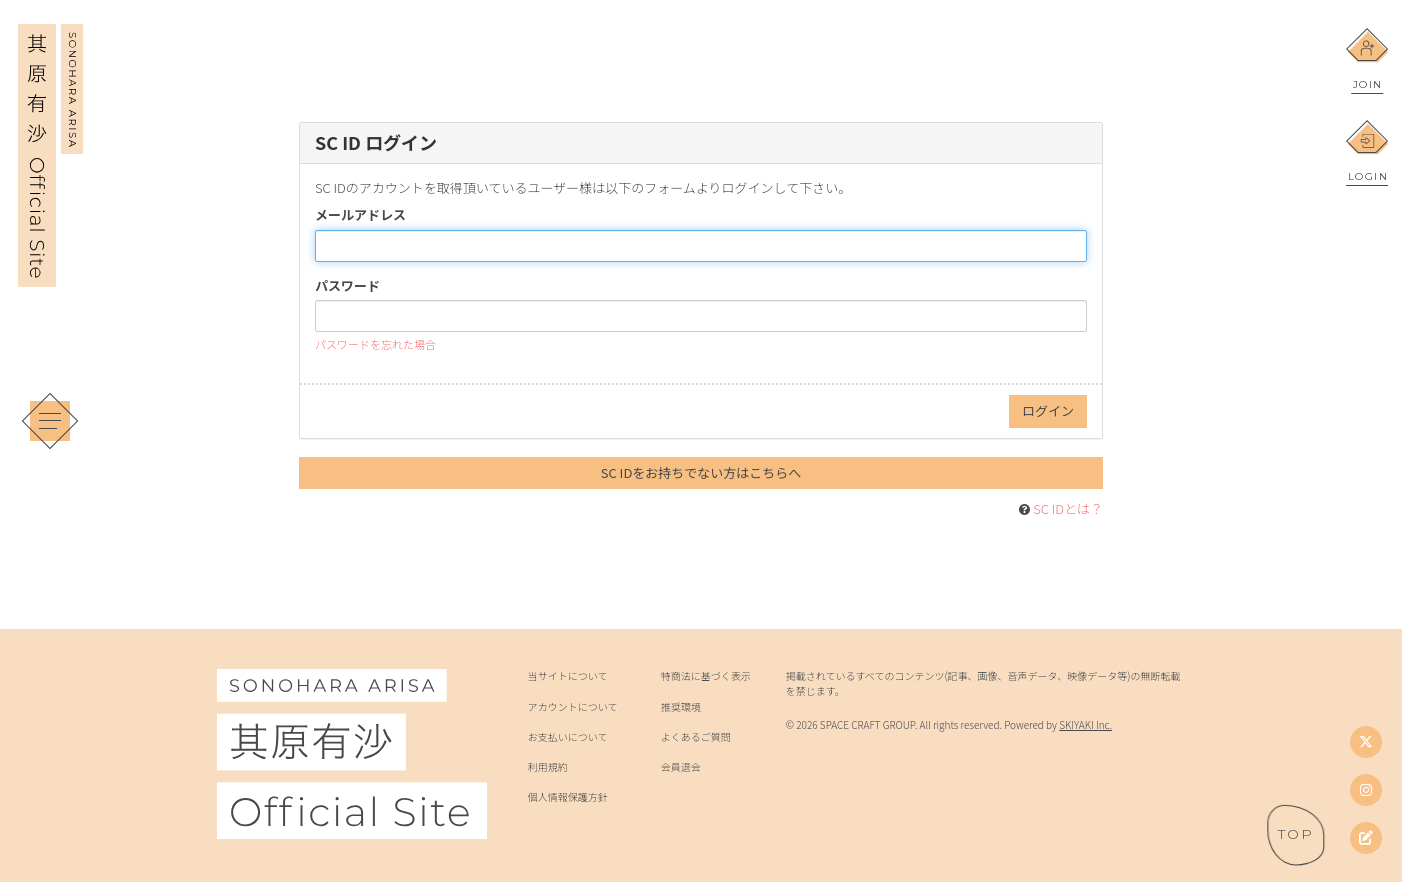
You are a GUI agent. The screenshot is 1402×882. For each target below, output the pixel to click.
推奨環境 (681, 707)
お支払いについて (568, 737)
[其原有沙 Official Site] (50, 273)
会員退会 (681, 767)
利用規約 (548, 767)
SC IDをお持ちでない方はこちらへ (701, 472)
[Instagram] (1366, 790)
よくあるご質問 (696, 737)
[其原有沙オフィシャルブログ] (1366, 838)
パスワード (347, 286)
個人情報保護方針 (568, 797)
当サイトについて (568, 676)
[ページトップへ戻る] (1296, 834)
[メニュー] (50, 421)
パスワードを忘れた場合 (375, 344)
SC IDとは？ (1068, 508)
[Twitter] (1366, 742)
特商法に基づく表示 (706, 676)
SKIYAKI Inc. (1085, 724)
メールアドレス (360, 215)
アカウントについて (573, 707)
